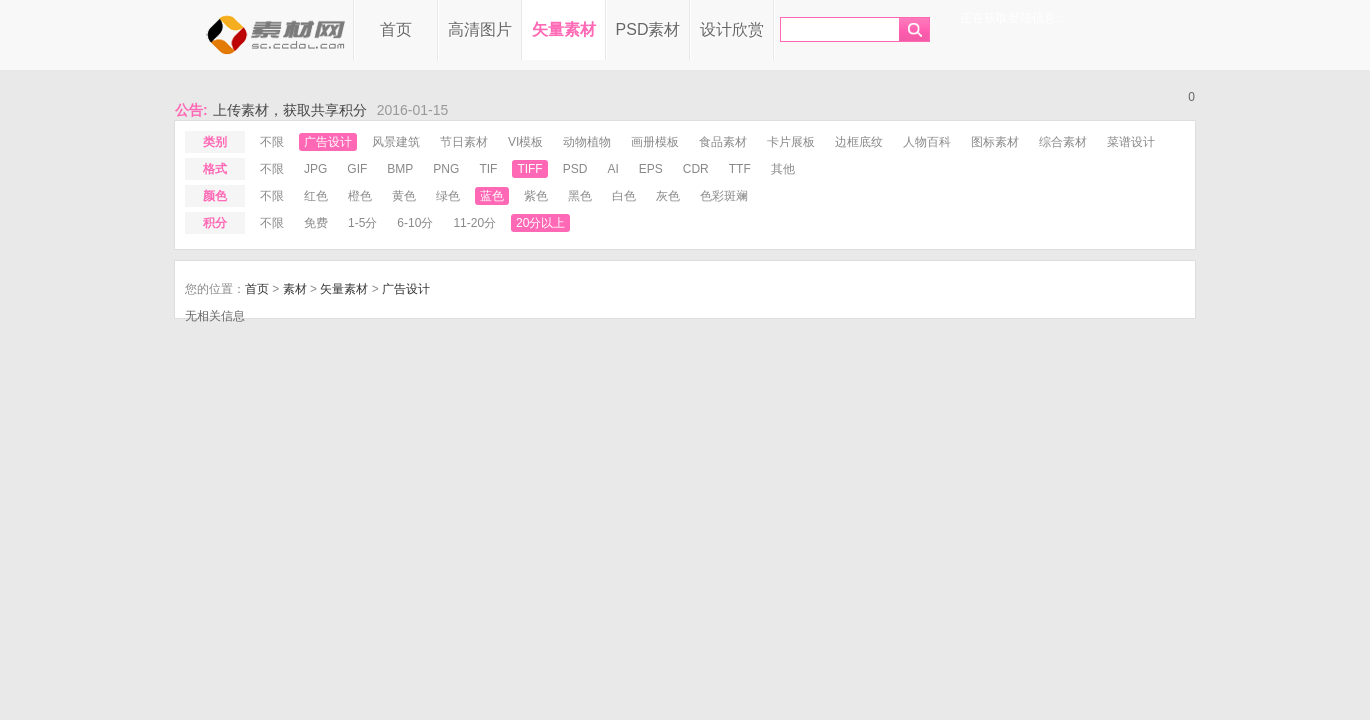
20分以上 (540, 223)
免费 (316, 223)
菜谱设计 (1131, 142)
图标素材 (995, 142)
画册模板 (655, 142)
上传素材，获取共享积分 (290, 110)
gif (357, 169)
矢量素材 (564, 29)
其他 (783, 169)
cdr (696, 169)
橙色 (360, 196)
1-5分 (362, 223)
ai (612, 169)
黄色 (404, 196)
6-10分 (415, 223)
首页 (396, 29)
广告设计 (328, 142)
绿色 (448, 196)
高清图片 (480, 29)
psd (575, 169)
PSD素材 (648, 29)
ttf (740, 169)
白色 (624, 196)
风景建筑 (396, 142)
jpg (315, 169)
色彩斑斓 (724, 196)
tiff (529, 169)
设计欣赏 (732, 29)
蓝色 (492, 196)
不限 (272, 142)
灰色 (668, 196)
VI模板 (525, 142)
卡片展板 (791, 142)
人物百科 (927, 142)
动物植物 (587, 142)
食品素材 (723, 142)
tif (488, 169)
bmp (400, 169)
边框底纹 (859, 142)
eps (651, 169)
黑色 (580, 196)
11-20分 (474, 223)
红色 (316, 196)
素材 (295, 289)
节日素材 (464, 142)
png (446, 169)
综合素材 (1063, 142)
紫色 (536, 196)
